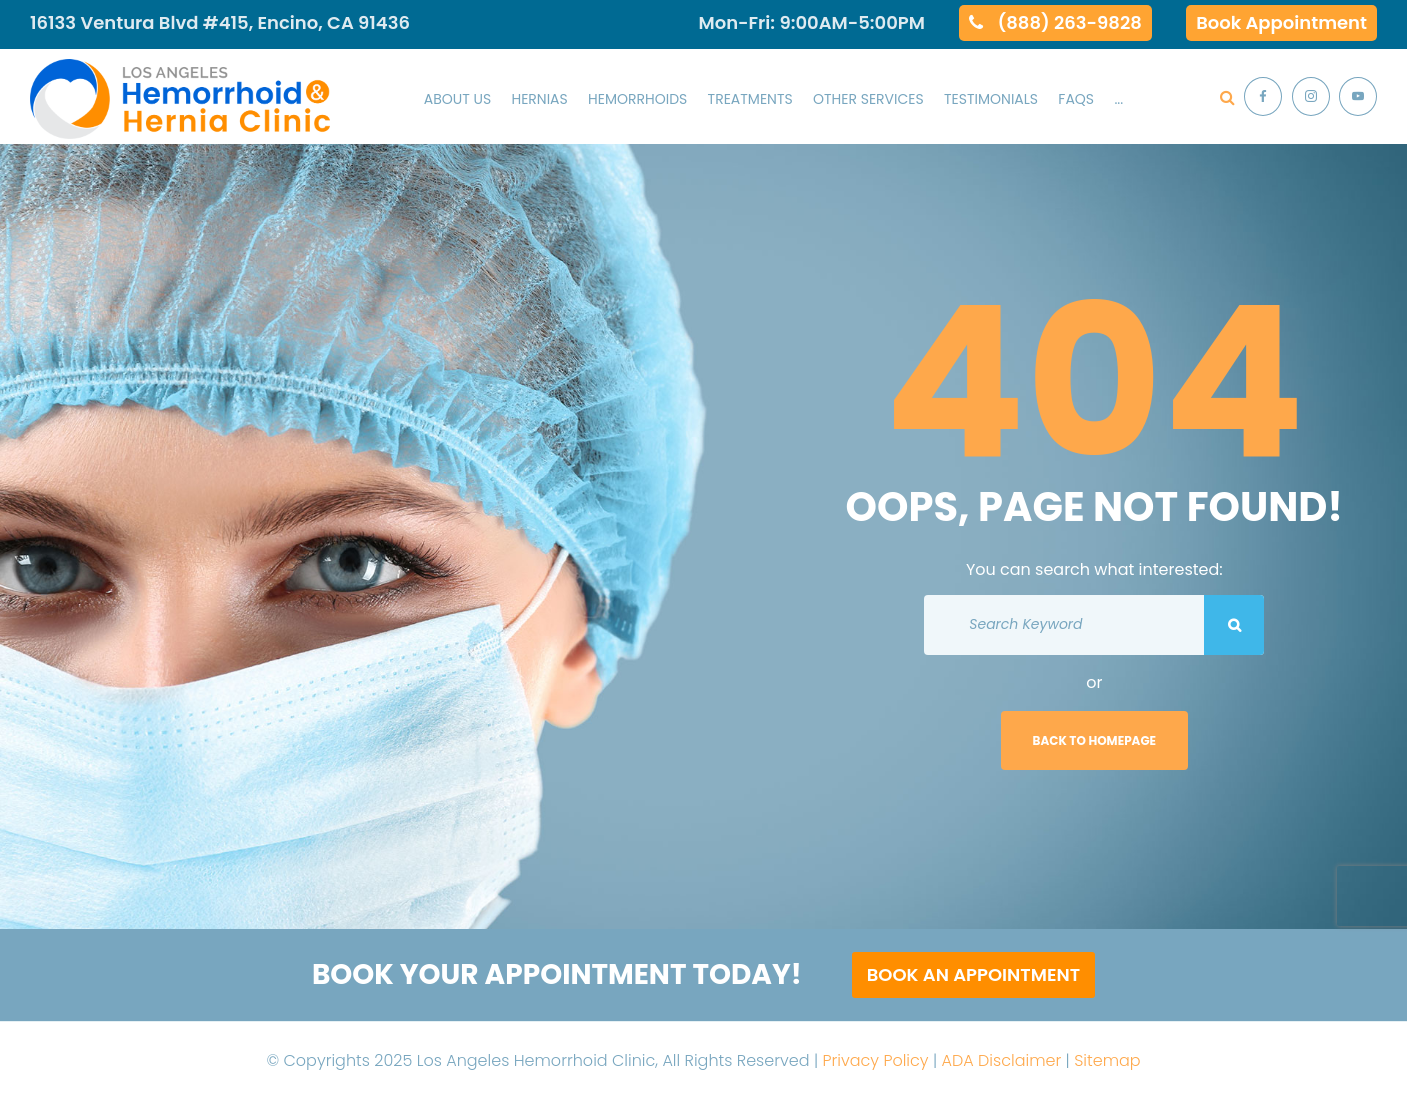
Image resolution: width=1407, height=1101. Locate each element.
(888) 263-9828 (1070, 22)
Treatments (750, 99)
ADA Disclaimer (1002, 1060)
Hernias (539, 99)
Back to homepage (1095, 740)
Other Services (868, 99)
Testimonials (991, 99)
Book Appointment (1281, 22)
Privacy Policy (875, 1060)
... (1118, 99)
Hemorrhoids (637, 99)
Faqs (1076, 99)
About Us (457, 99)
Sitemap (1107, 1060)
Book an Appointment (973, 974)
